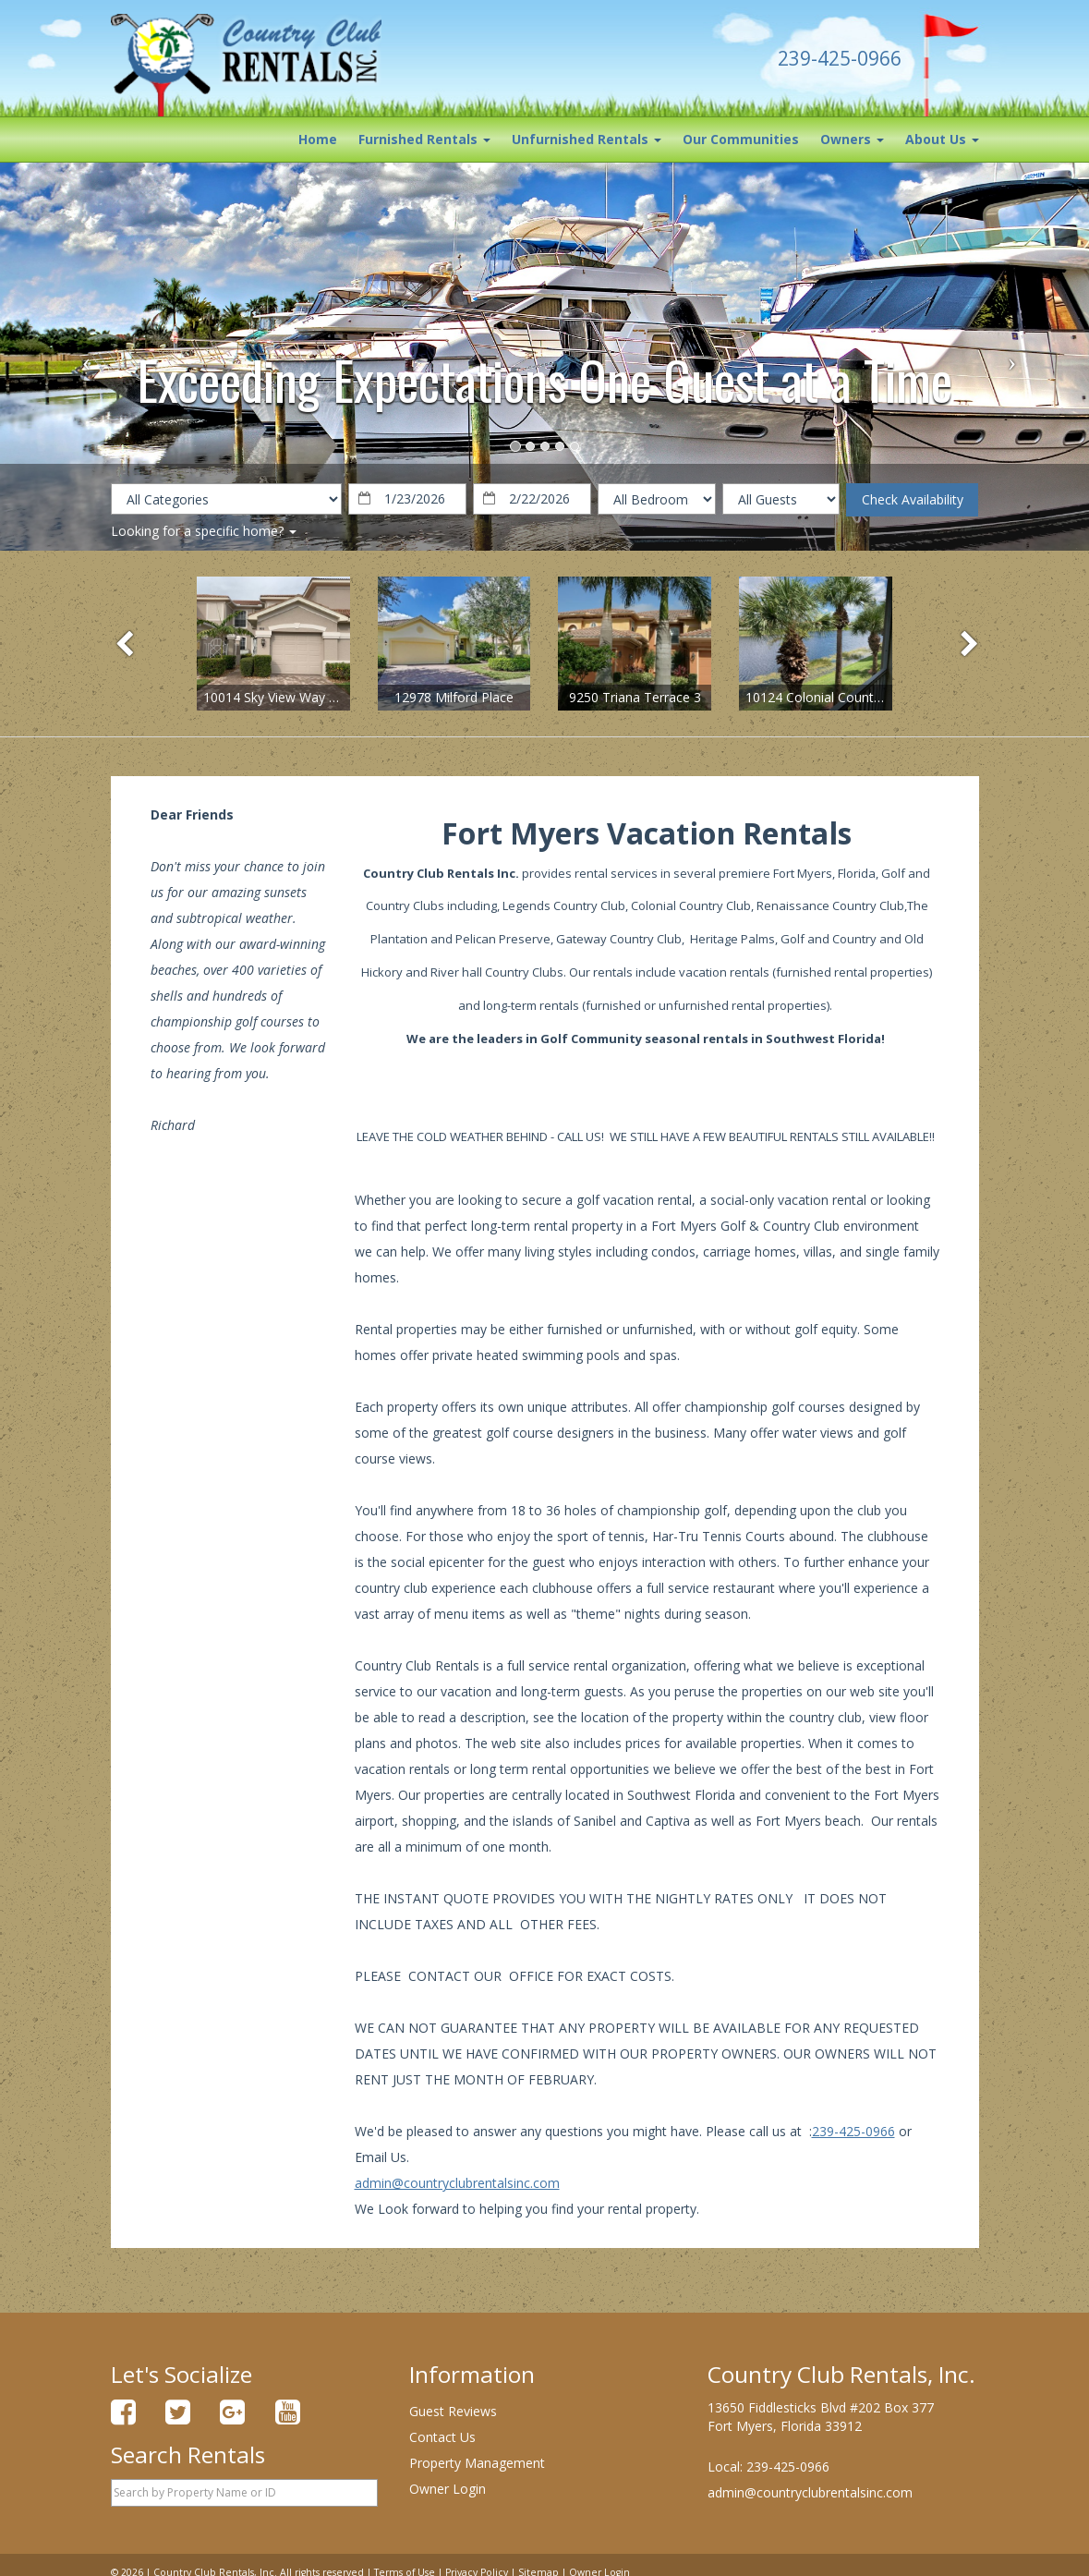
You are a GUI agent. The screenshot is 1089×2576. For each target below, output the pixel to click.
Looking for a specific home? (203, 531)
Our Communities (741, 139)
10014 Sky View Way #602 (281, 697)
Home (317, 139)
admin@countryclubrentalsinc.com (457, 2183)
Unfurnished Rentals (586, 139)
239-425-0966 (853, 2131)
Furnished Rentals (424, 139)
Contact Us (442, 2437)
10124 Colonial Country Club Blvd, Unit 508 (873, 697)
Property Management (477, 2463)
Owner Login (447, 2488)
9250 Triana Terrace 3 (635, 697)
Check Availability (912, 499)
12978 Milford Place (454, 697)
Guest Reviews (453, 2411)
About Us (942, 139)
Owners (852, 139)
